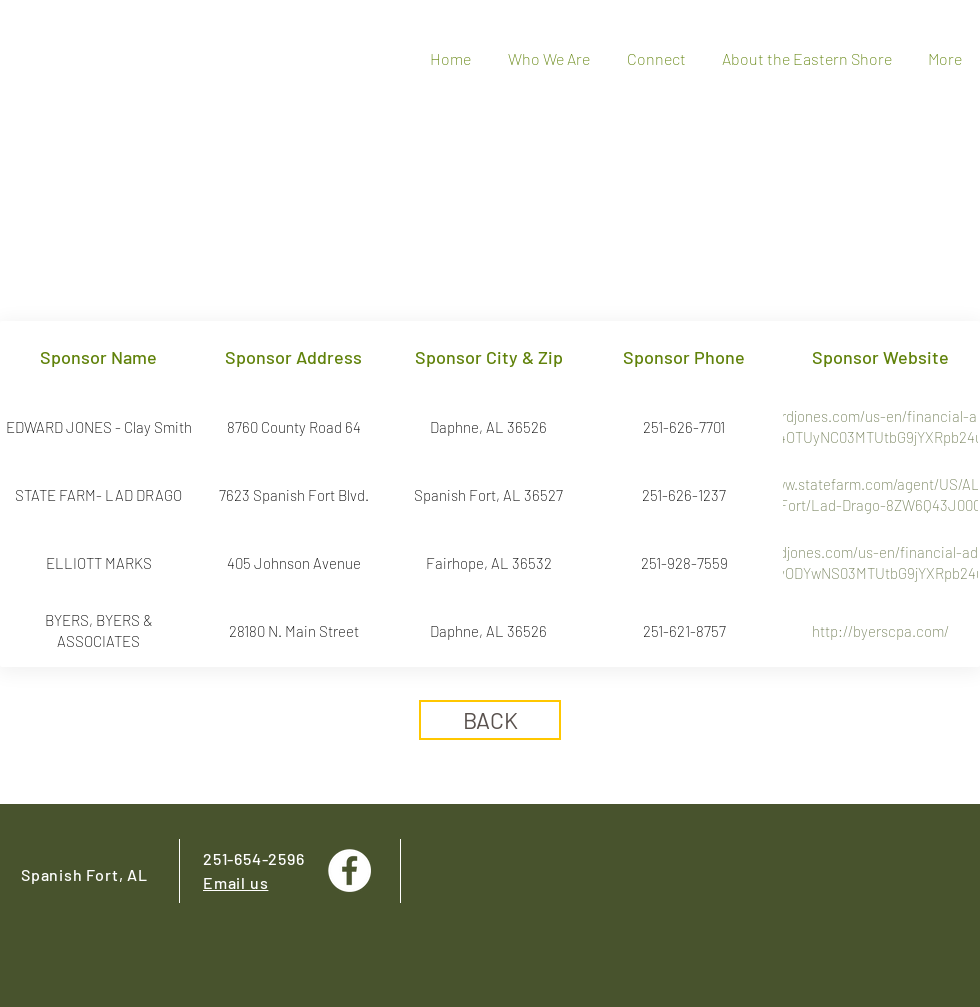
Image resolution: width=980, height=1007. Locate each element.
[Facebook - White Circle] (349, 870)
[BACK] (490, 720)
